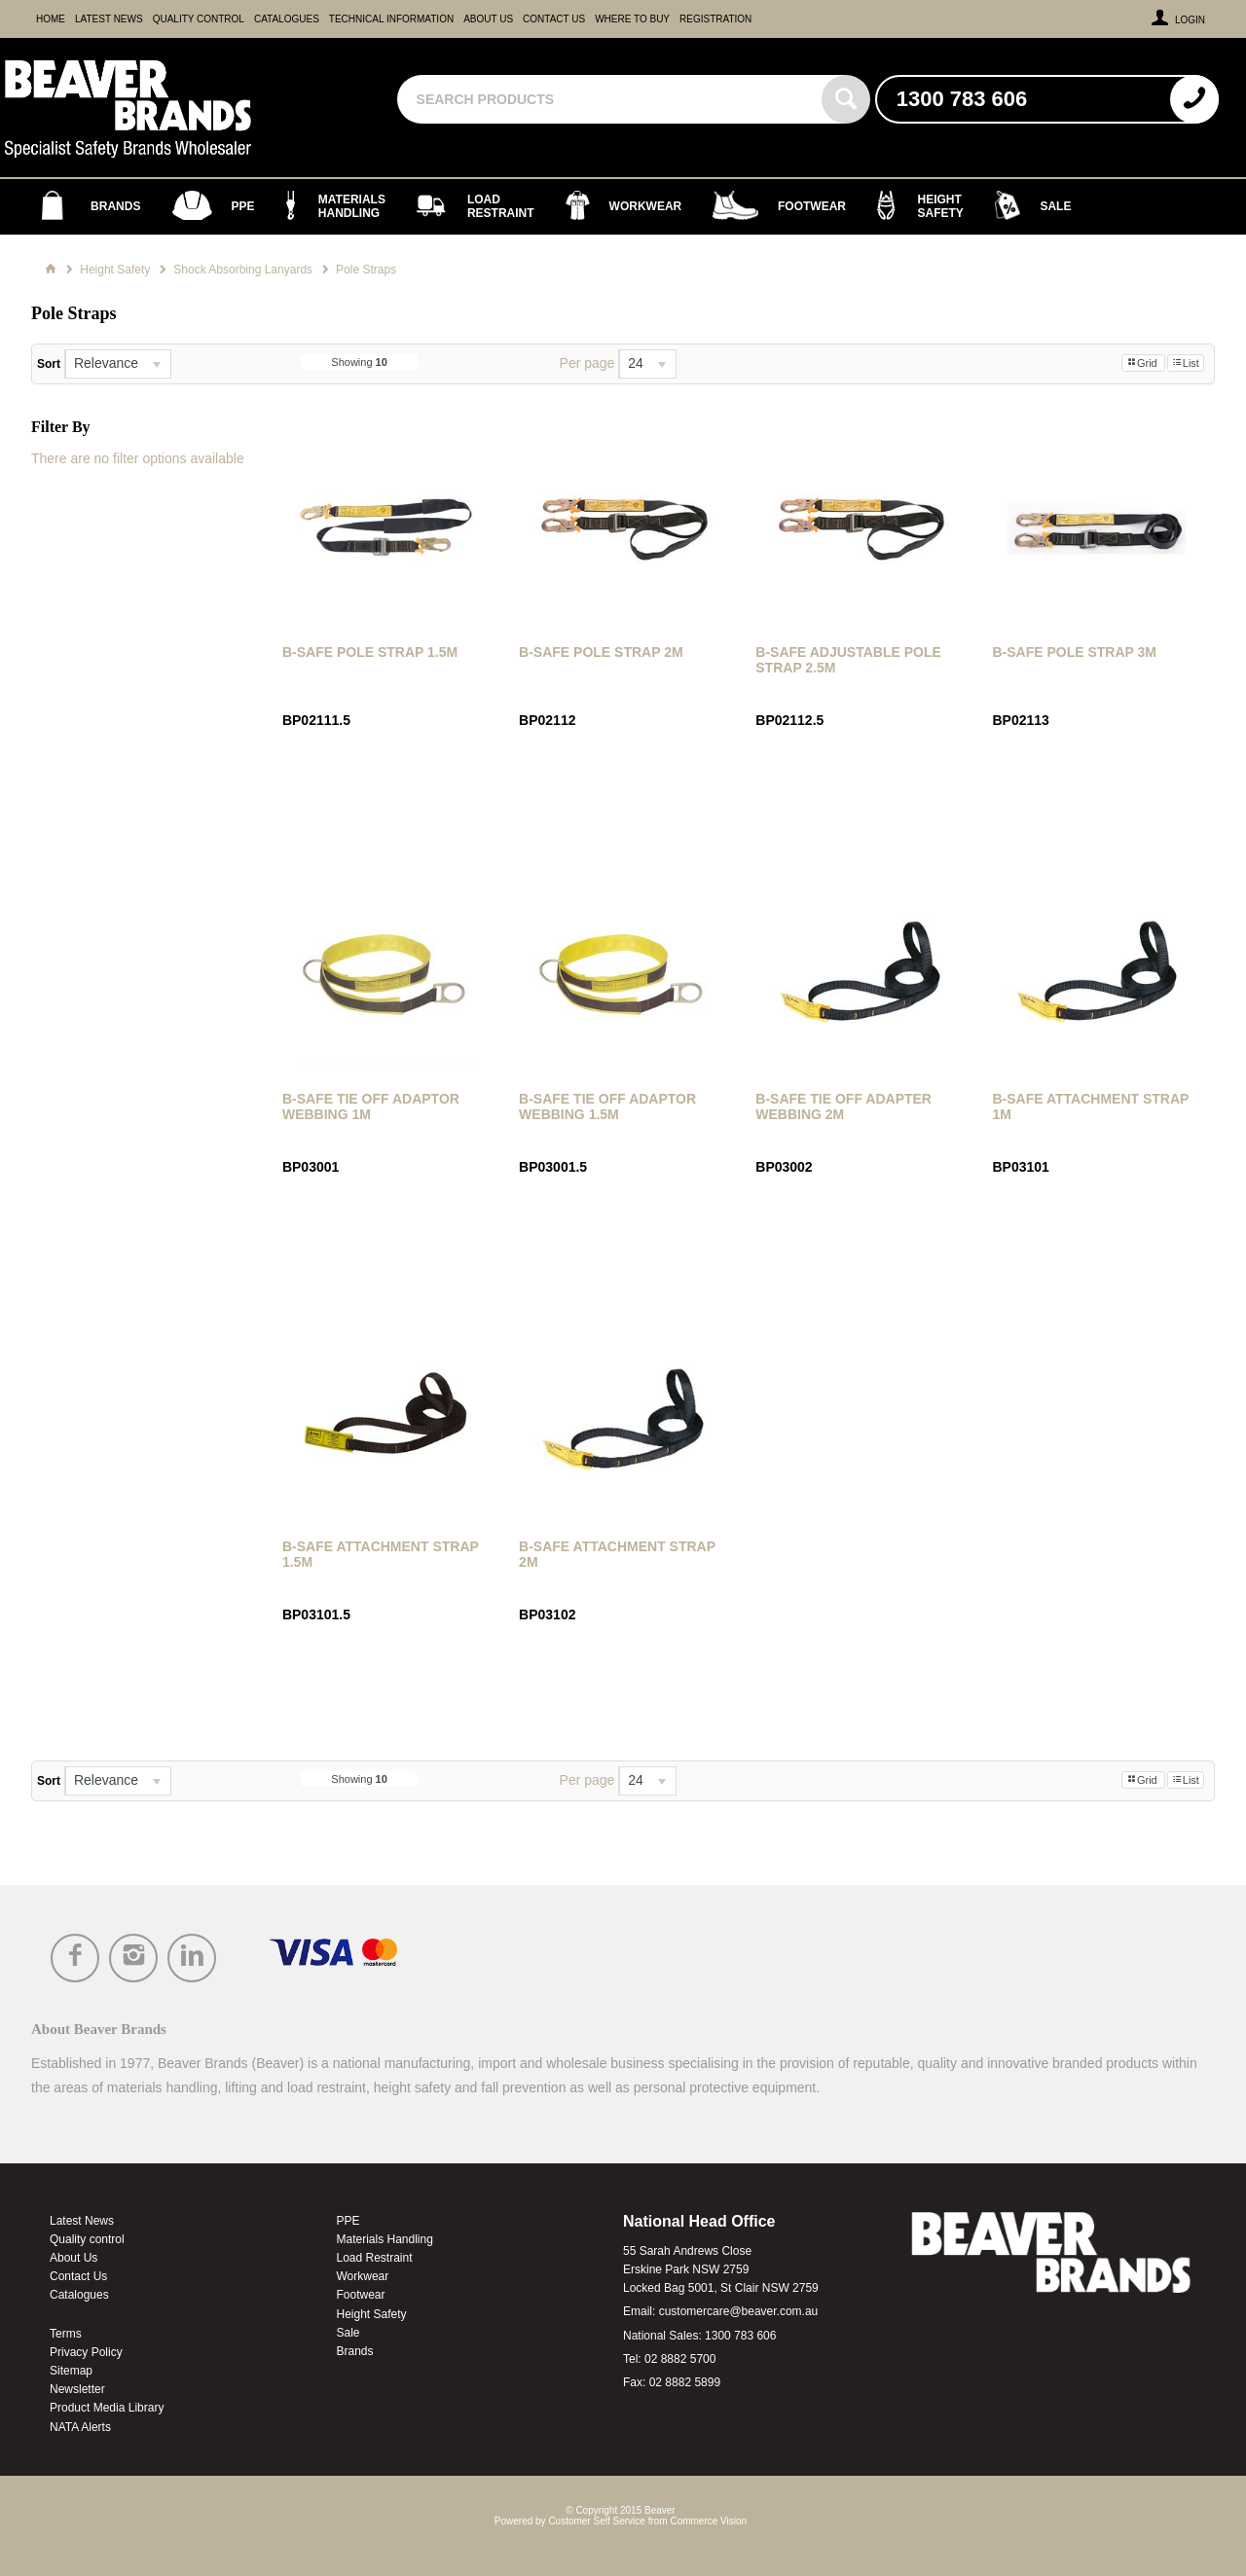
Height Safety (372, 2314)
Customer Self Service (596, 2521)
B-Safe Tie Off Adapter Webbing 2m (843, 1106)
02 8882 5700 (679, 2359)
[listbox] (117, 364)
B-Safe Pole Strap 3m (1074, 652)
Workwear (363, 2276)
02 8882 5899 (684, 2382)
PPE (348, 2221)
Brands (355, 2351)
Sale (348, 2333)
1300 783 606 (740, 2335)
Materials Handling (385, 2239)
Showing (359, 362)
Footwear (361, 2295)
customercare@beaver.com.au (739, 2311)
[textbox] (612, 99)
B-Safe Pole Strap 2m (601, 652)
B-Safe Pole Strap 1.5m (370, 652)
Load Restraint (375, 2258)
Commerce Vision (708, 2521)
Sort (48, 364)
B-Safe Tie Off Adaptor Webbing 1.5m (607, 1106)
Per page (587, 363)
